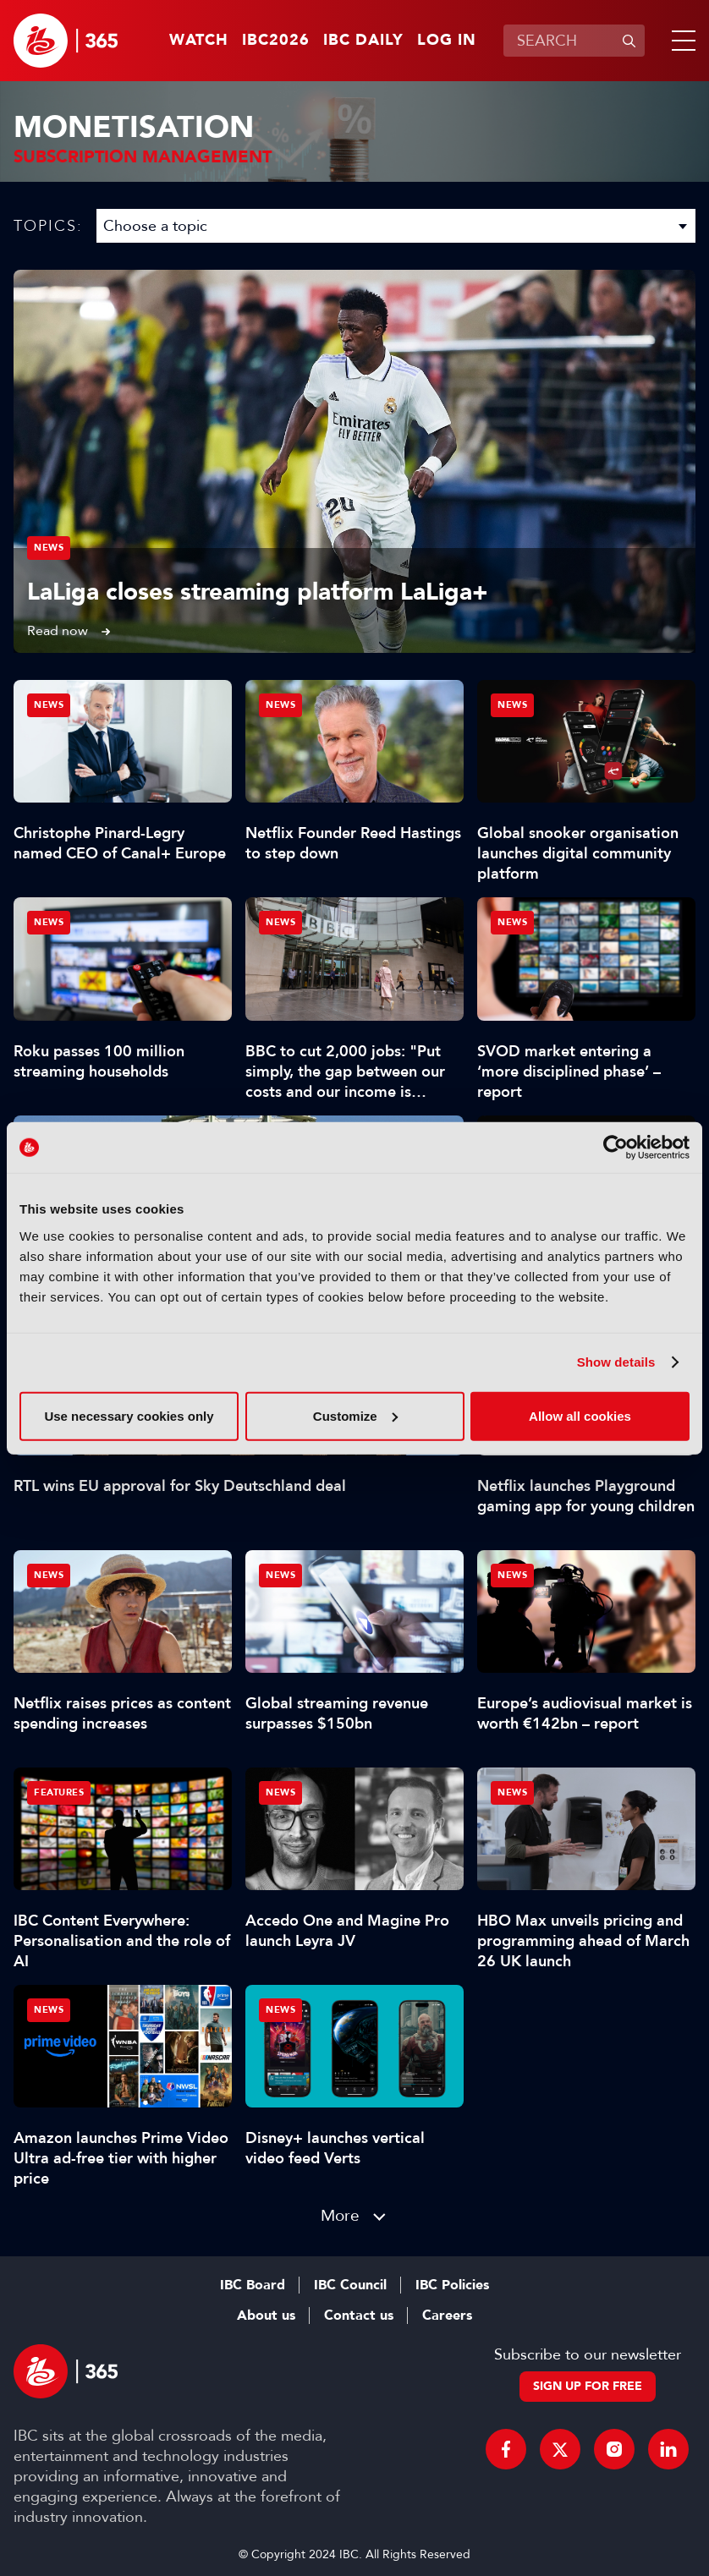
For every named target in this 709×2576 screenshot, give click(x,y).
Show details (616, 1362)
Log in (446, 40)
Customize (355, 1415)
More (340, 2215)
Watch (198, 40)
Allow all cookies (580, 1415)
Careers (447, 2315)
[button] (680, 40)
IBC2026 (276, 40)
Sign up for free (587, 2386)
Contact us (358, 2315)
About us (266, 2315)
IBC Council (350, 2285)
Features (59, 1792)
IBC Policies (452, 2285)
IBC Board (252, 2285)
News (48, 547)
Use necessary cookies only (128, 1415)
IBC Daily (363, 40)
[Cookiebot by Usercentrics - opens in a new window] (615, 1147)
